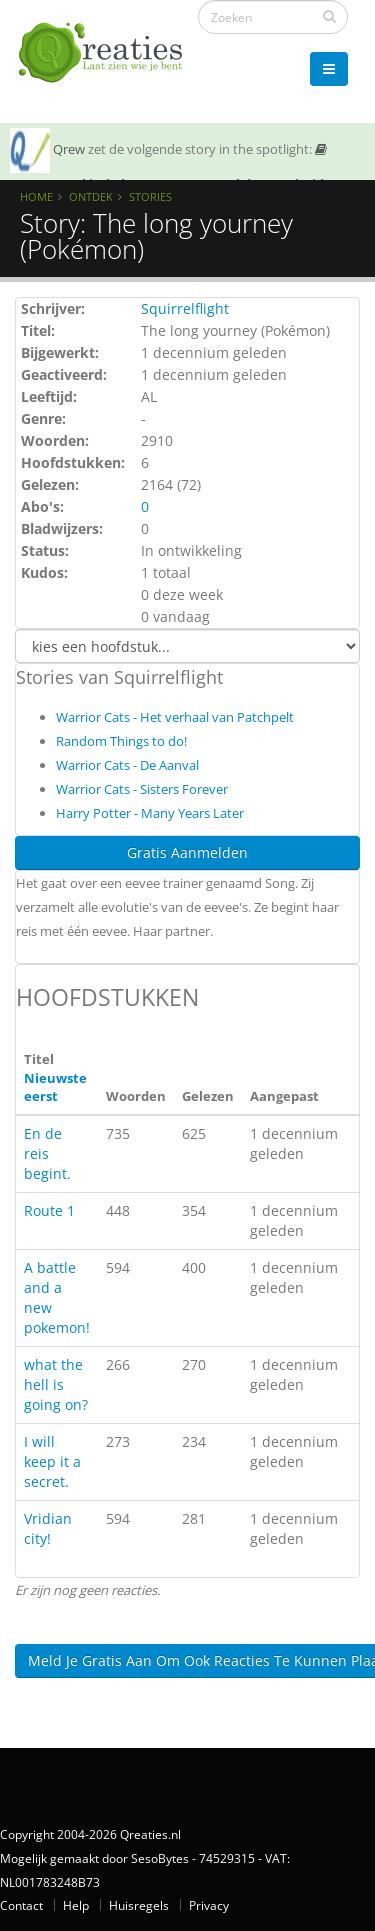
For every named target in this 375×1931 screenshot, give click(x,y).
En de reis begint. (47, 1153)
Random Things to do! (121, 741)
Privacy (209, 1905)
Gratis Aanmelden (187, 852)
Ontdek (91, 196)
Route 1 (49, 1210)
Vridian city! (48, 1528)
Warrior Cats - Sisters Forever (142, 789)
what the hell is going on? (56, 1384)
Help (76, 1905)
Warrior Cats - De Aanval (127, 765)
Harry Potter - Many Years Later (150, 813)
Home (36, 196)
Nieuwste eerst (55, 1087)
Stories (150, 196)
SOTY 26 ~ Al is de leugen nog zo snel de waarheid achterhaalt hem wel (168, 179)
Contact (21, 1905)
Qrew (69, 149)
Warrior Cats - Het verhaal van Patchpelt (175, 717)
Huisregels (139, 1905)
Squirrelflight (185, 308)
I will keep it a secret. (52, 1461)
